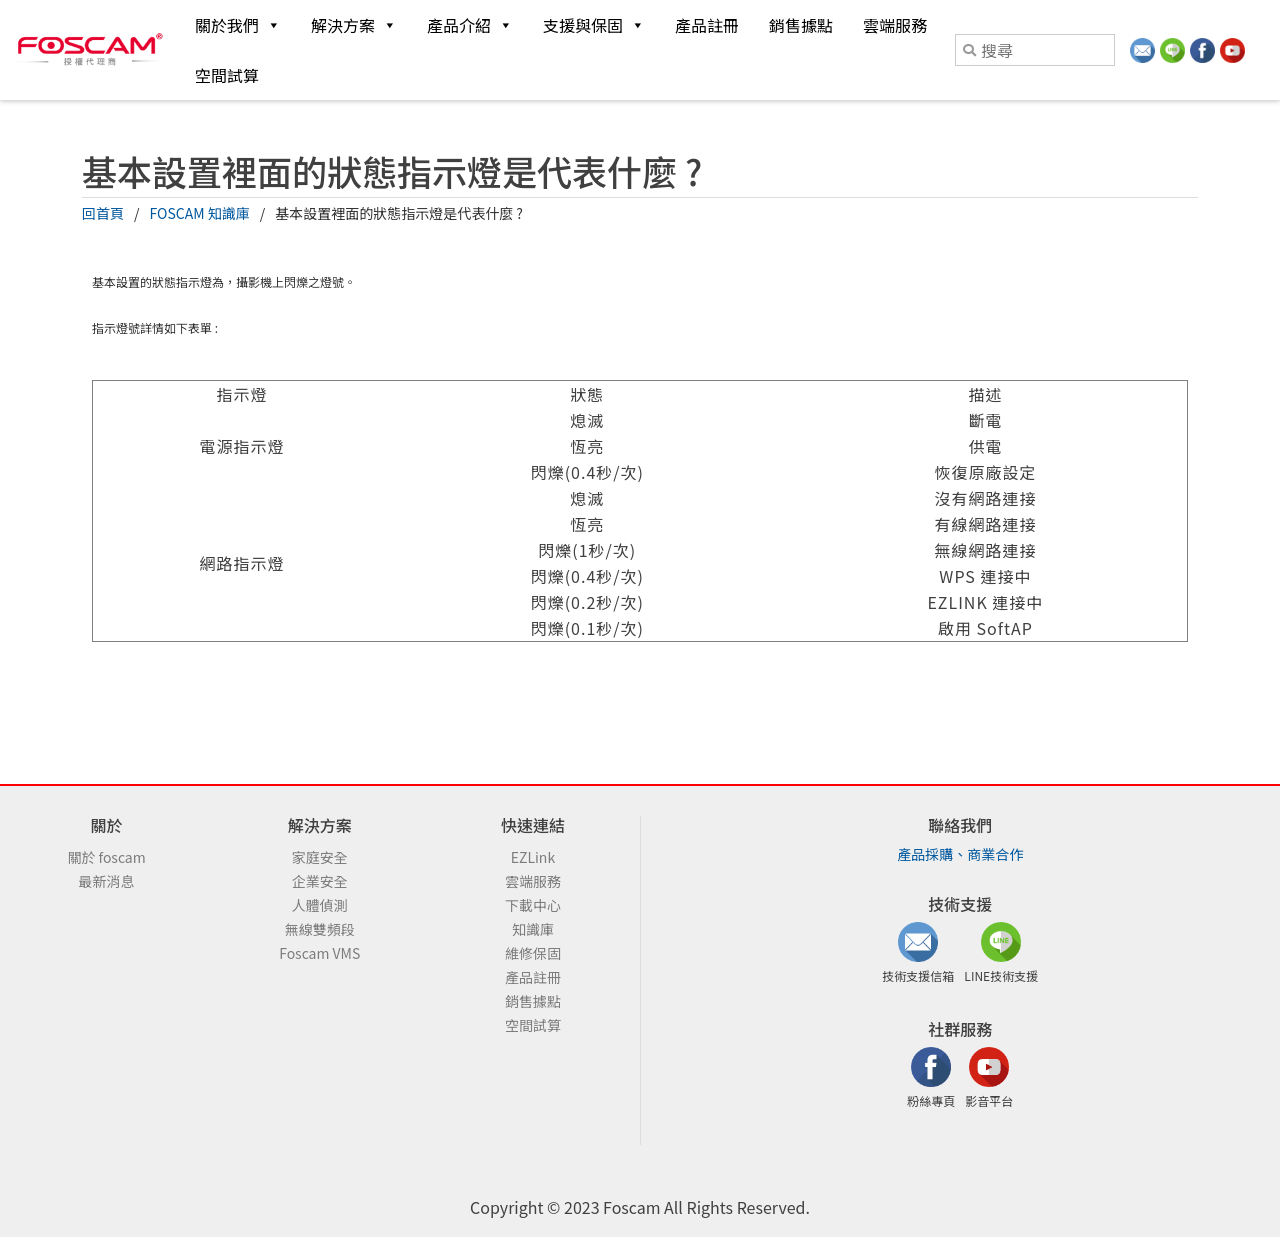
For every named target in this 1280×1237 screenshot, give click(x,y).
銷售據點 (801, 25)
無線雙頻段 (320, 929)
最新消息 (107, 881)
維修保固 (533, 953)
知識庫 (533, 929)
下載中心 (533, 905)
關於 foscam (106, 857)
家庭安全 (320, 857)
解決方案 (354, 25)
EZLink (533, 857)
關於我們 (238, 25)
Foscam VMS (319, 953)
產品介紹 (470, 25)
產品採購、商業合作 (960, 854)
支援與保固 (594, 25)
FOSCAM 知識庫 (200, 213)
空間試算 (227, 75)
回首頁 (103, 213)
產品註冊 (707, 25)
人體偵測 (320, 905)
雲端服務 (895, 25)
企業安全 (320, 881)
